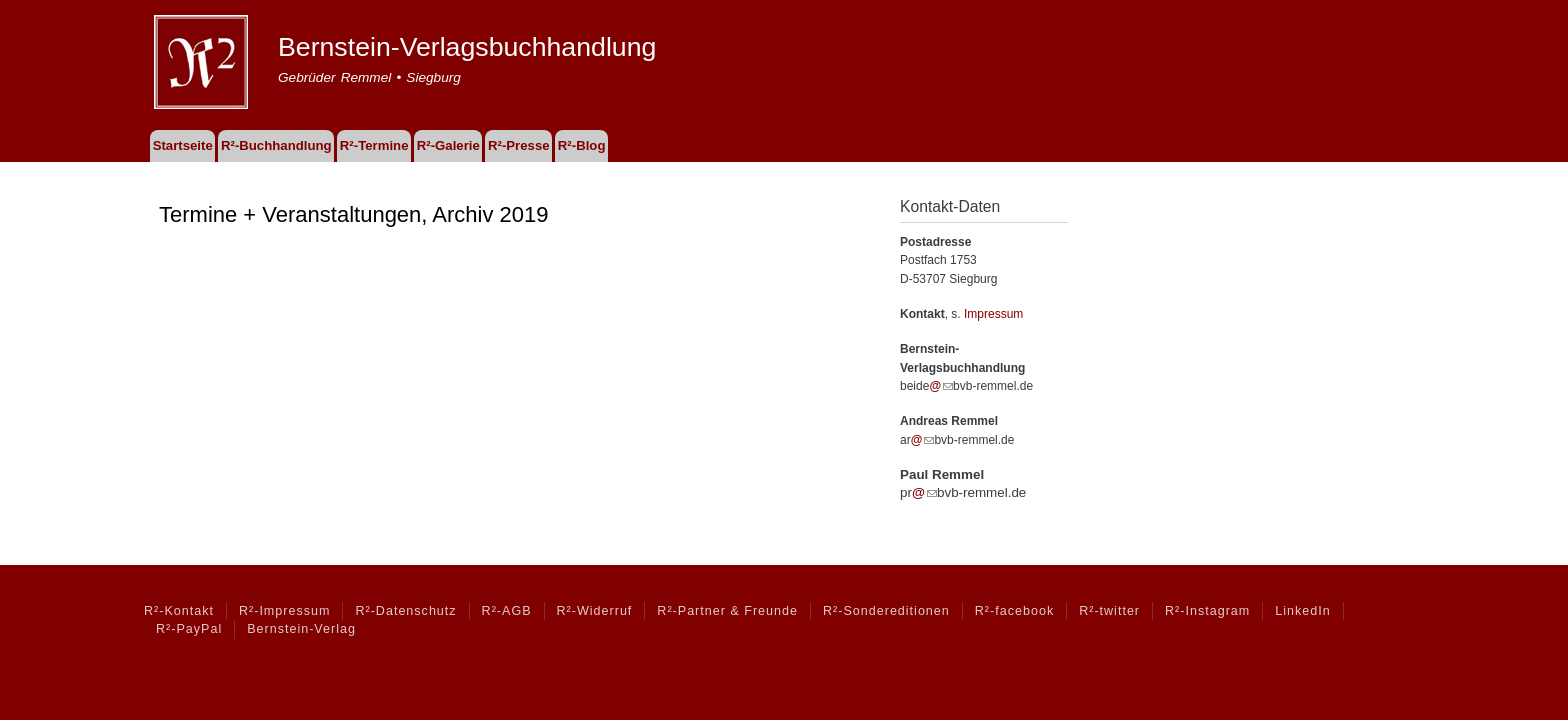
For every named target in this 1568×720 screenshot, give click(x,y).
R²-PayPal (189, 629)
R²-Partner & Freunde (727, 611)
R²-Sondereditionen (886, 611)
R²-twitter (1109, 611)
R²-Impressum (284, 611)
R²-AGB (507, 611)
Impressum (993, 314)
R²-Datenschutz (405, 611)
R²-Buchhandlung (276, 145)
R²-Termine (374, 145)
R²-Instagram (1207, 611)
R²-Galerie (448, 145)
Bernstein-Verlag (301, 629)
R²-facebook (1014, 611)
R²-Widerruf (595, 611)
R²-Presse (519, 145)
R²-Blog (582, 145)
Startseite (183, 145)
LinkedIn (1302, 611)
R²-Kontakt (179, 611)
